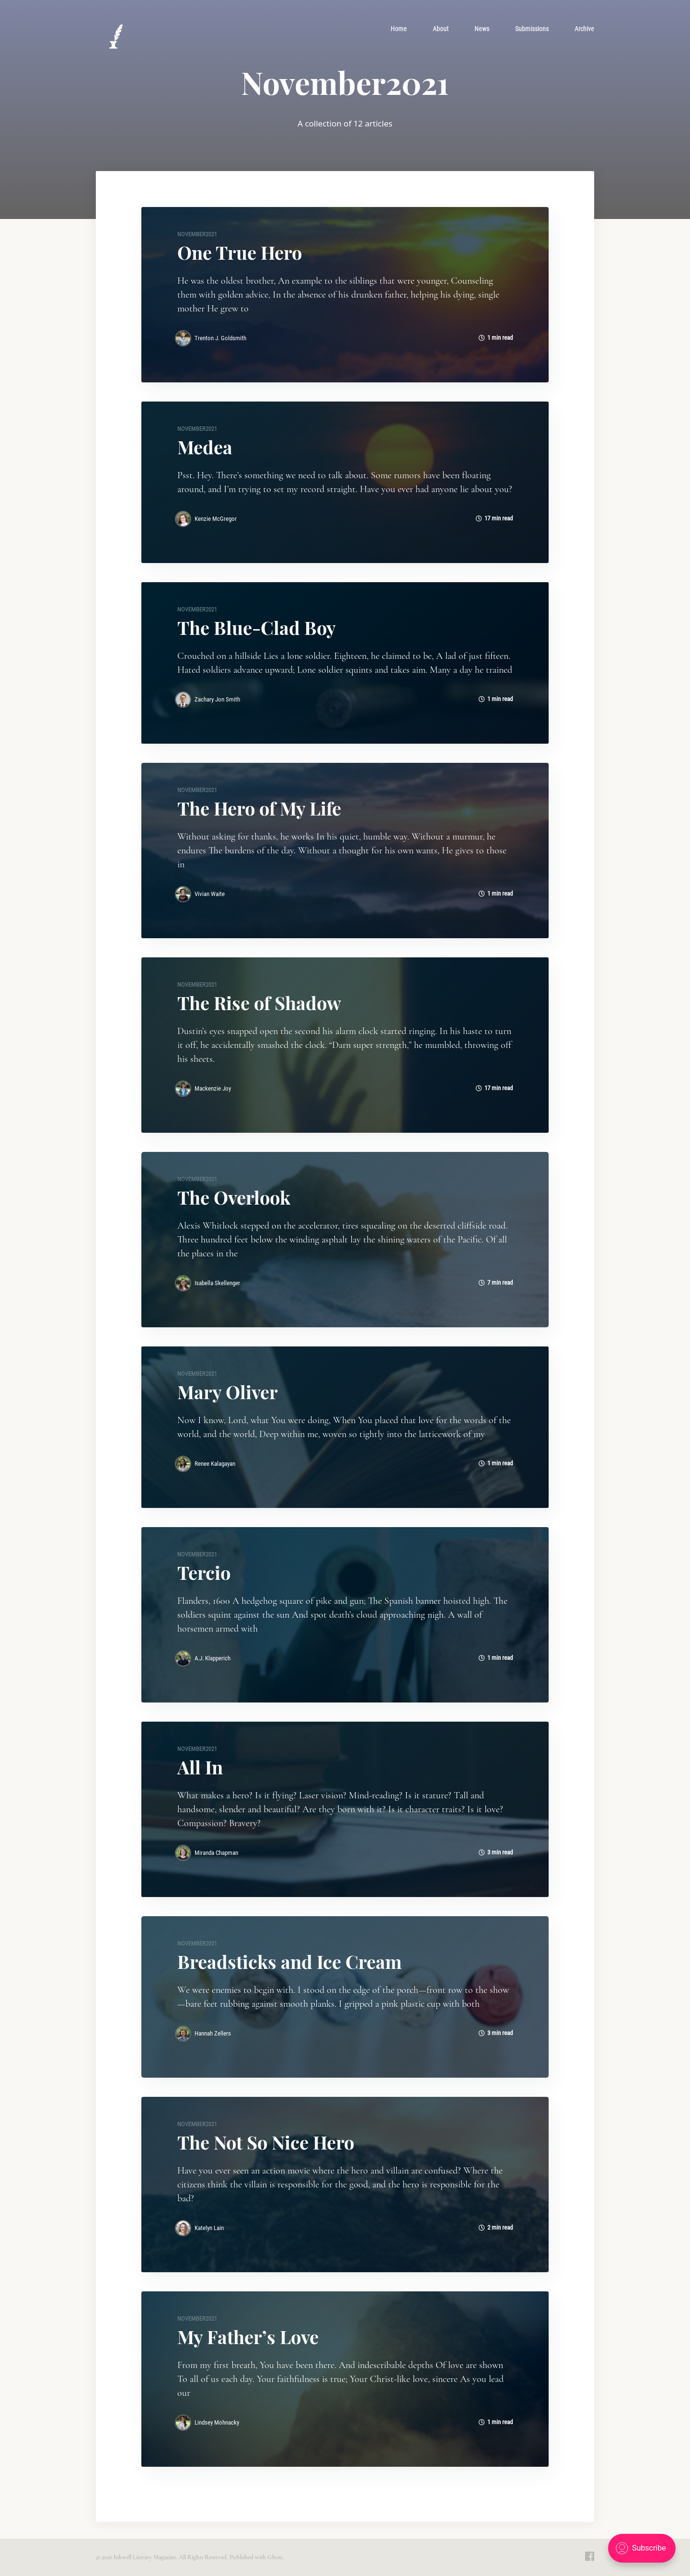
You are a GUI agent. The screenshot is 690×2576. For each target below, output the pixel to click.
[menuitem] (399, 28)
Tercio (203, 1572)
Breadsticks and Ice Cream (289, 1961)
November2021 (197, 234)
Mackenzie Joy (213, 1088)
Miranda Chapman (216, 1852)
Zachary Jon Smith (217, 699)
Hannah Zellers (213, 2033)
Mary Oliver (227, 1392)
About (440, 29)
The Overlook (233, 1197)
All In (200, 1767)
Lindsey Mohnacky (217, 2422)
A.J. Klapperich (212, 1658)
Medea (204, 447)
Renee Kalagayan (215, 1463)
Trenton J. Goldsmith (220, 338)
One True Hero (239, 252)
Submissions (532, 29)
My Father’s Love (248, 2336)
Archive (584, 29)
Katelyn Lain (209, 2227)
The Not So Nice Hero (265, 2142)
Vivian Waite (210, 893)
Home (399, 29)
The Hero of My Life (259, 808)
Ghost (274, 2557)
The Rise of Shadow (259, 1002)
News (481, 29)
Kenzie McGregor (216, 518)
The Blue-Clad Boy (256, 627)
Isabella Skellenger (217, 1283)
